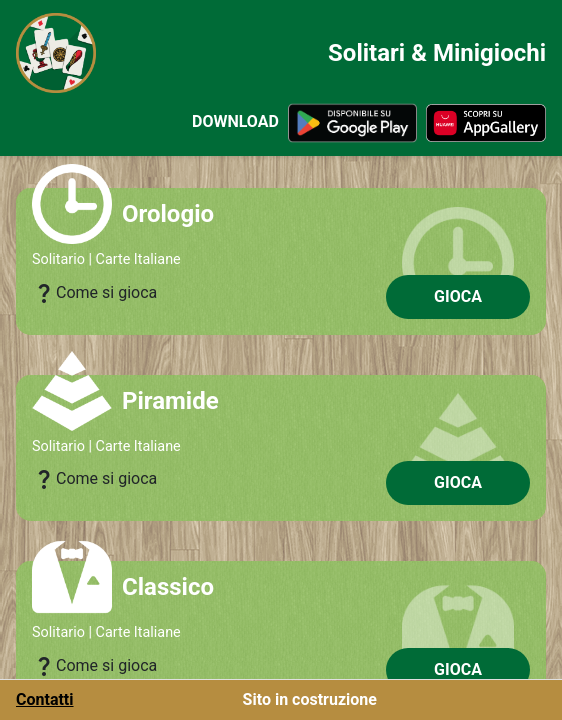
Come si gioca (94, 293)
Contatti (45, 699)
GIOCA (458, 296)
